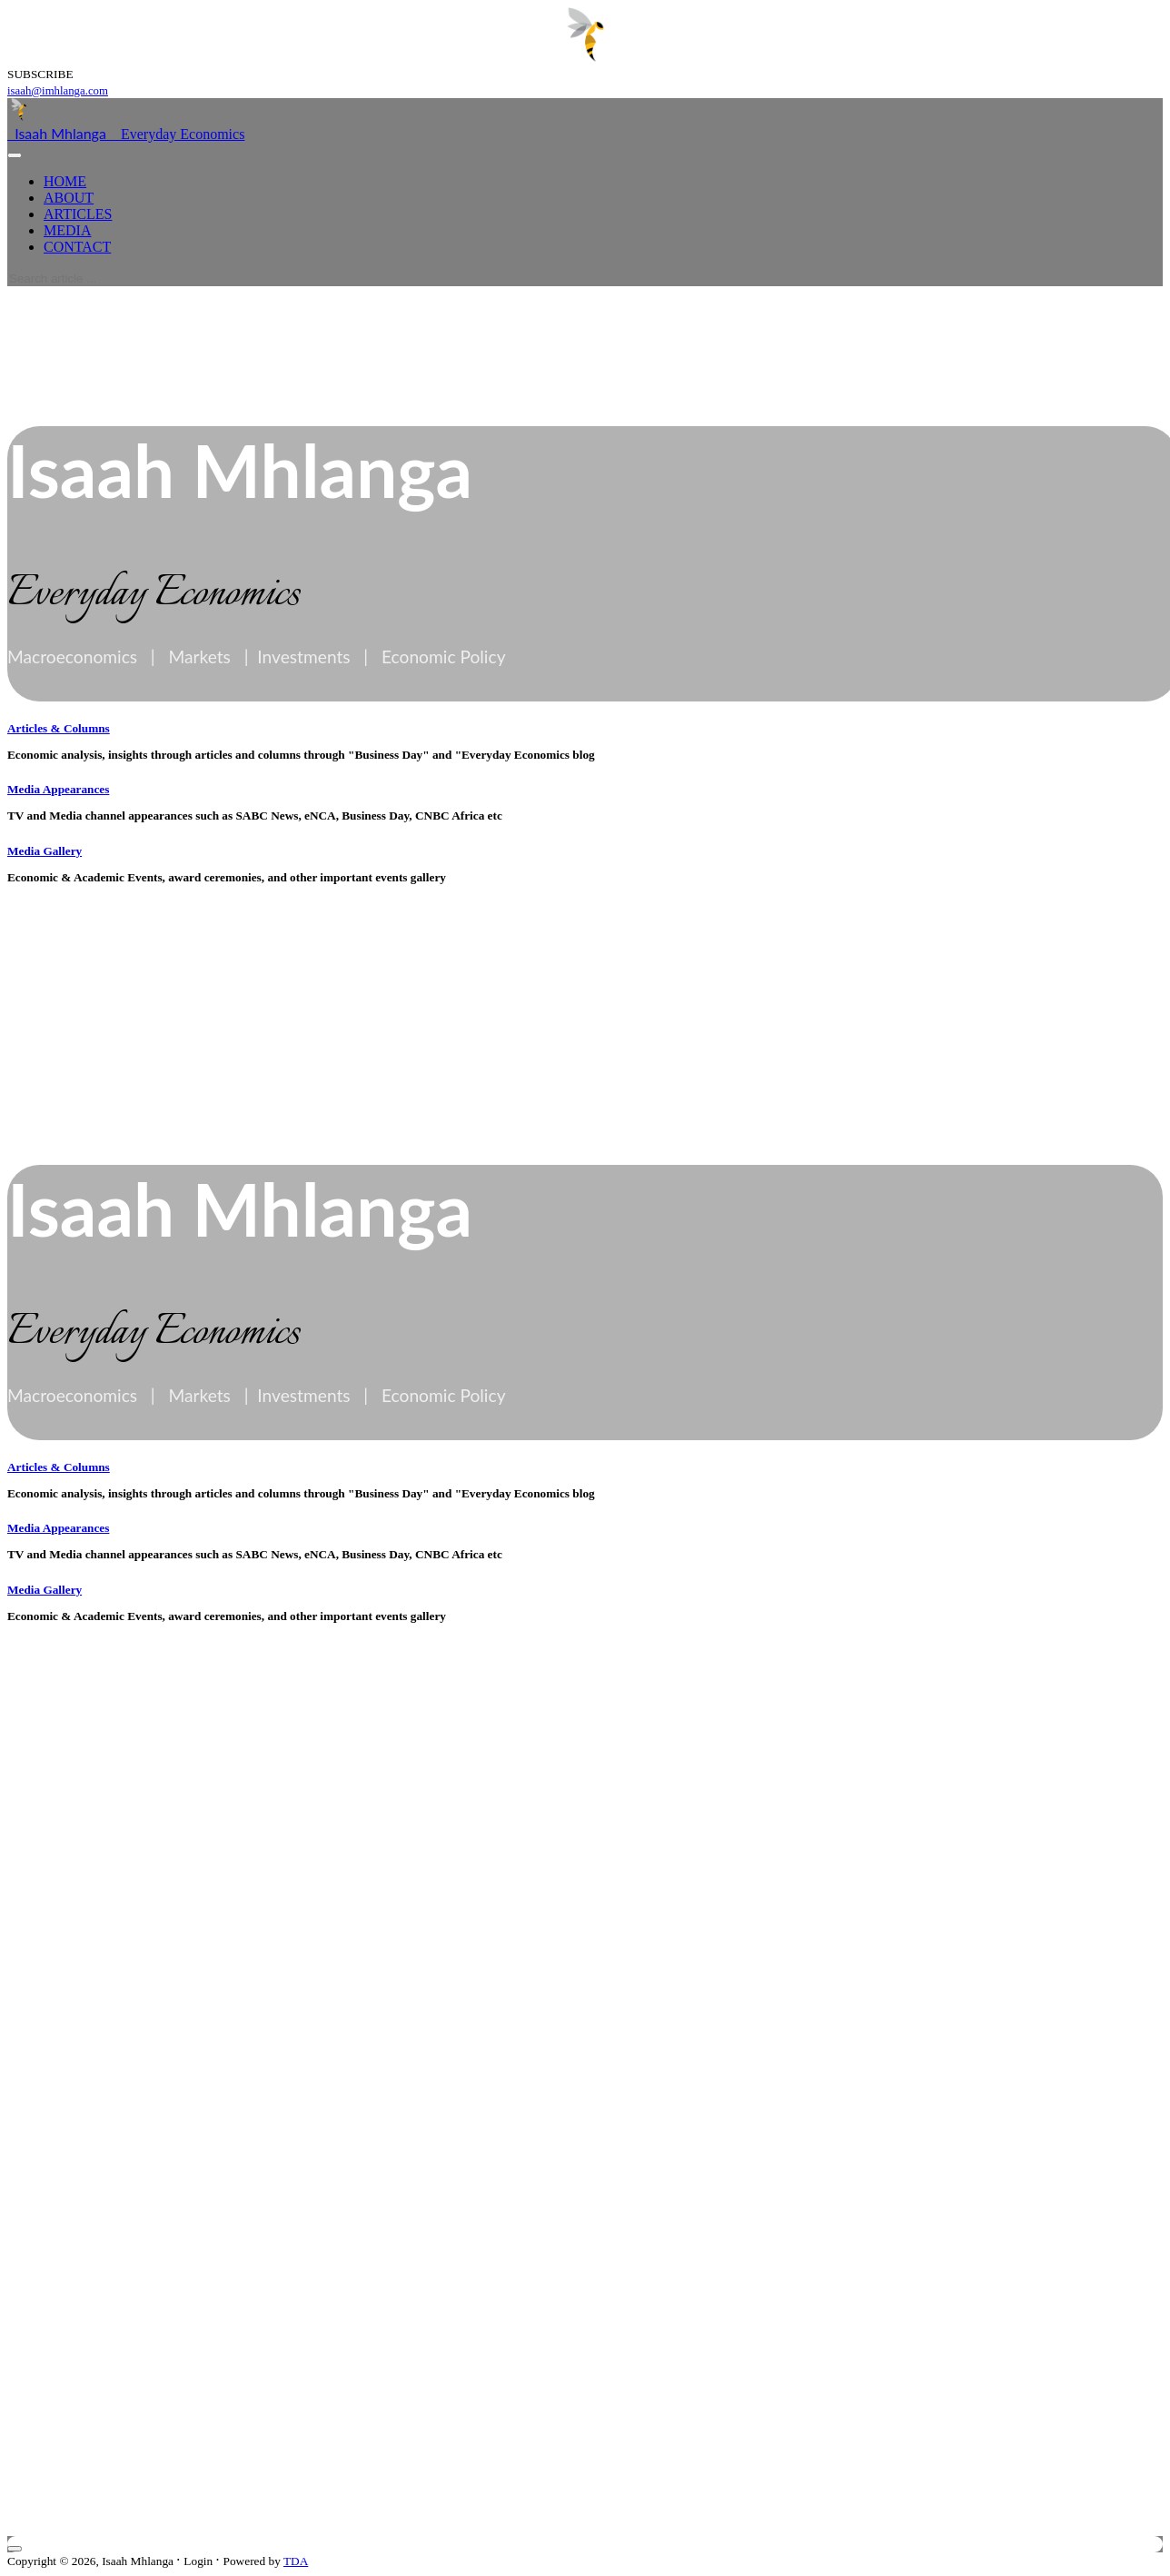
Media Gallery (44, 851)
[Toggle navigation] (14, 155)
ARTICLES (78, 214)
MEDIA (67, 230)
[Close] (14, 2548)
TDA (295, 2561)
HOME (65, 181)
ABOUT (69, 197)
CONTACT (77, 246)
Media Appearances (58, 789)
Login (198, 2561)
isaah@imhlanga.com (57, 91)
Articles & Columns (58, 728)
